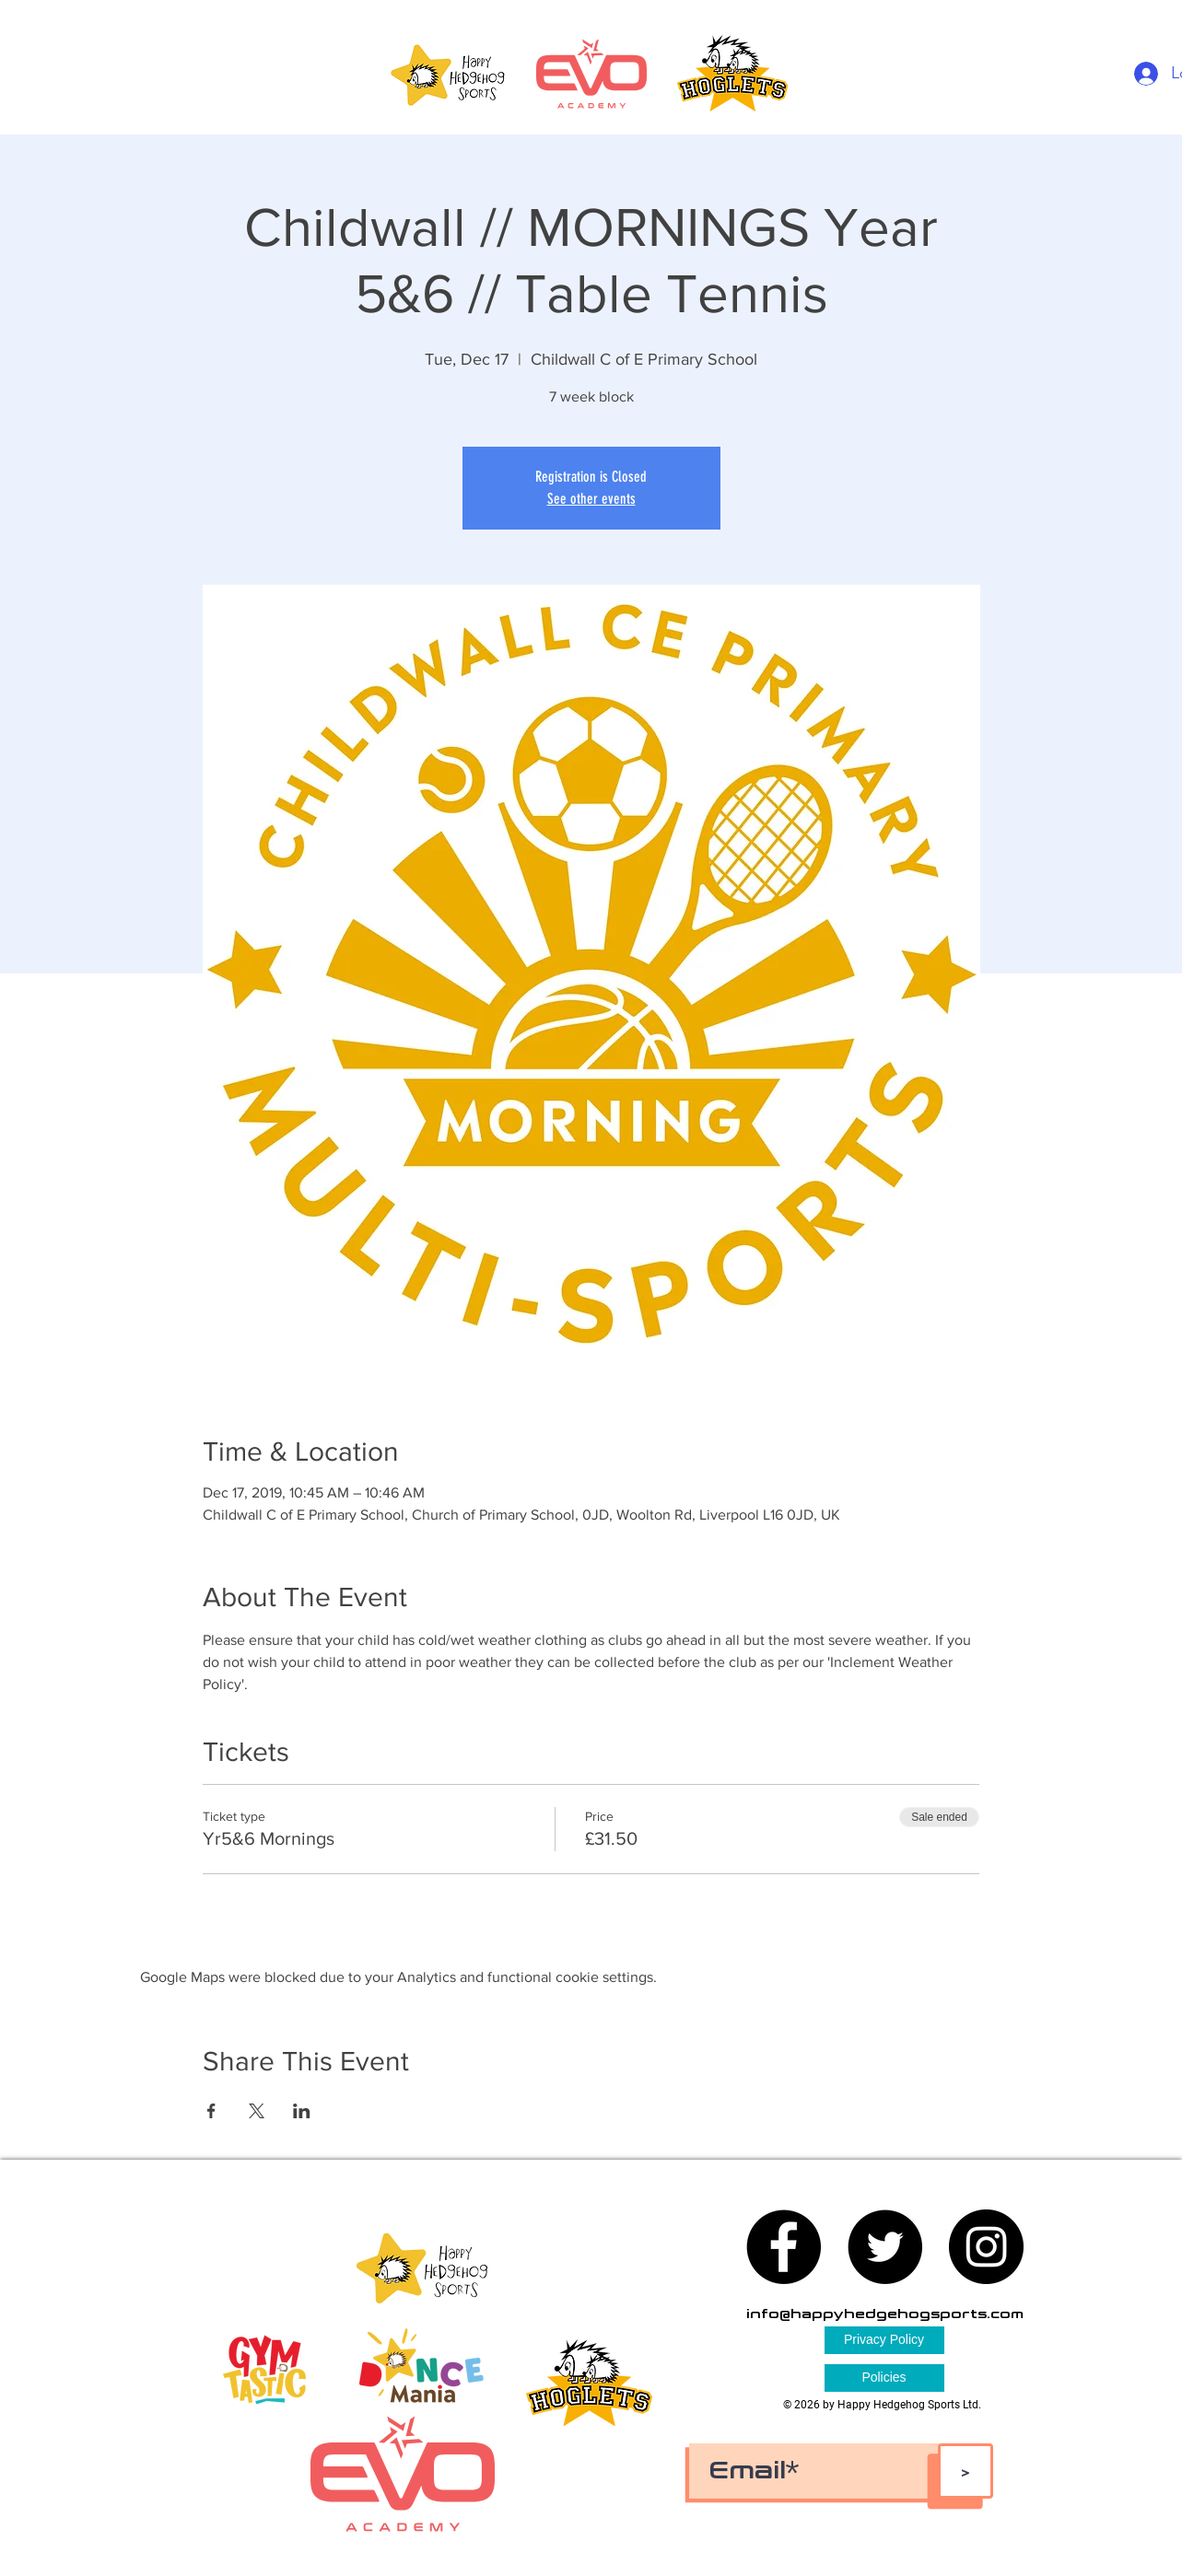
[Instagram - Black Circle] (986, 2246)
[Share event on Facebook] (211, 2111)
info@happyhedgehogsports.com (885, 2314)
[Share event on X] (256, 2111)
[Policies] (884, 2378)
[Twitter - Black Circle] (885, 2246)
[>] (965, 2471)
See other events (591, 498)
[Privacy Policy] (884, 2340)
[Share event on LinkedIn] (301, 2111)
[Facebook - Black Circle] (783, 2246)
